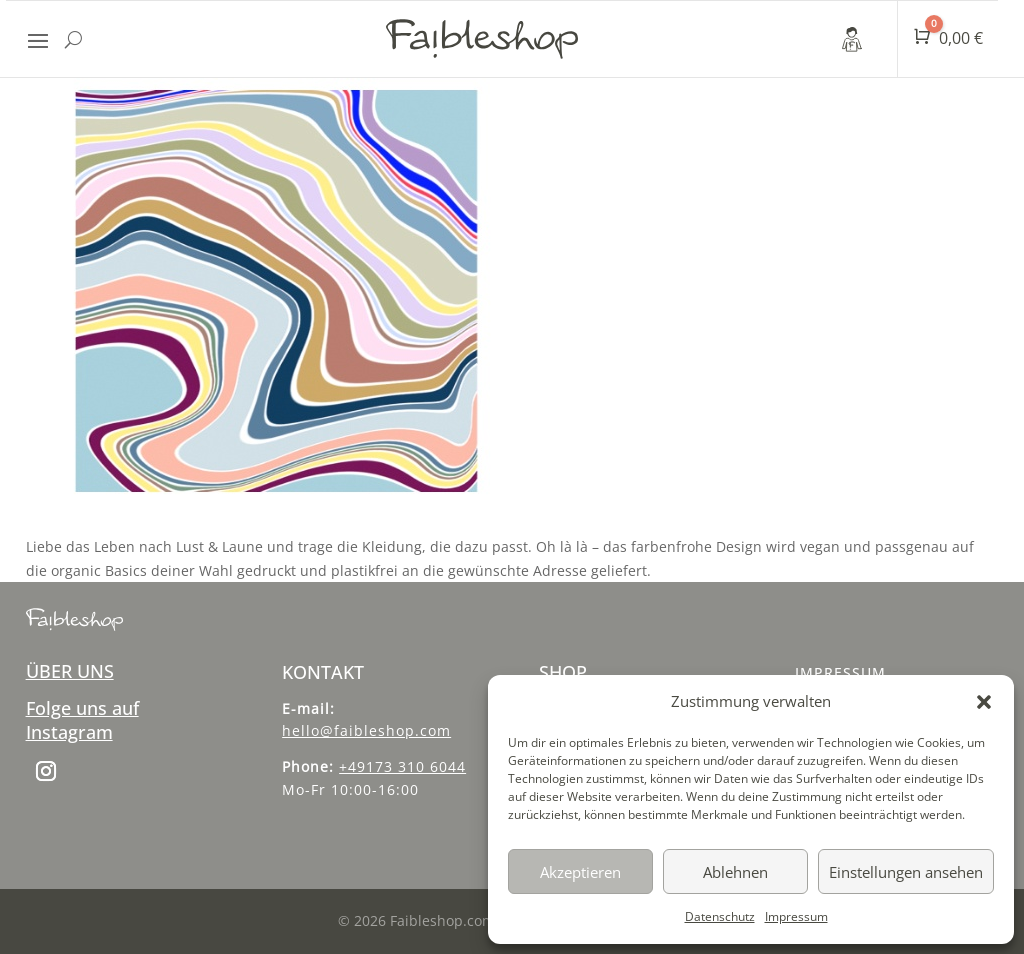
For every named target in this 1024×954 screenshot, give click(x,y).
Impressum (796, 916)
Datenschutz (720, 916)
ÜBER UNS (70, 671)
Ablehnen (735, 872)
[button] (984, 702)
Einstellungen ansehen (906, 872)
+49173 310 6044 (402, 766)
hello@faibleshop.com (366, 730)
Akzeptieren (580, 872)
